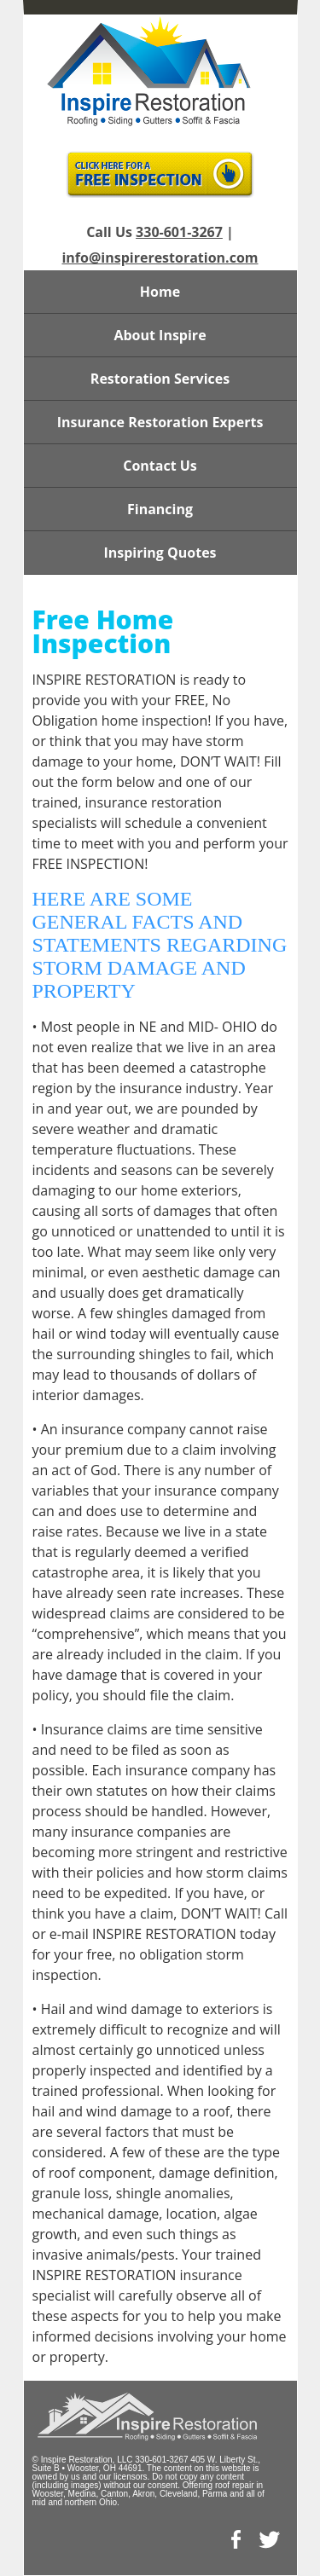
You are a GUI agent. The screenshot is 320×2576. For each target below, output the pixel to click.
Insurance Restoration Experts (160, 422)
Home (160, 291)
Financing (160, 509)
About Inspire (159, 335)
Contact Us (160, 465)
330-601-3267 (179, 232)
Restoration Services (160, 378)
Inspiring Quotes (159, 552)
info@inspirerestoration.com (159, 257)
